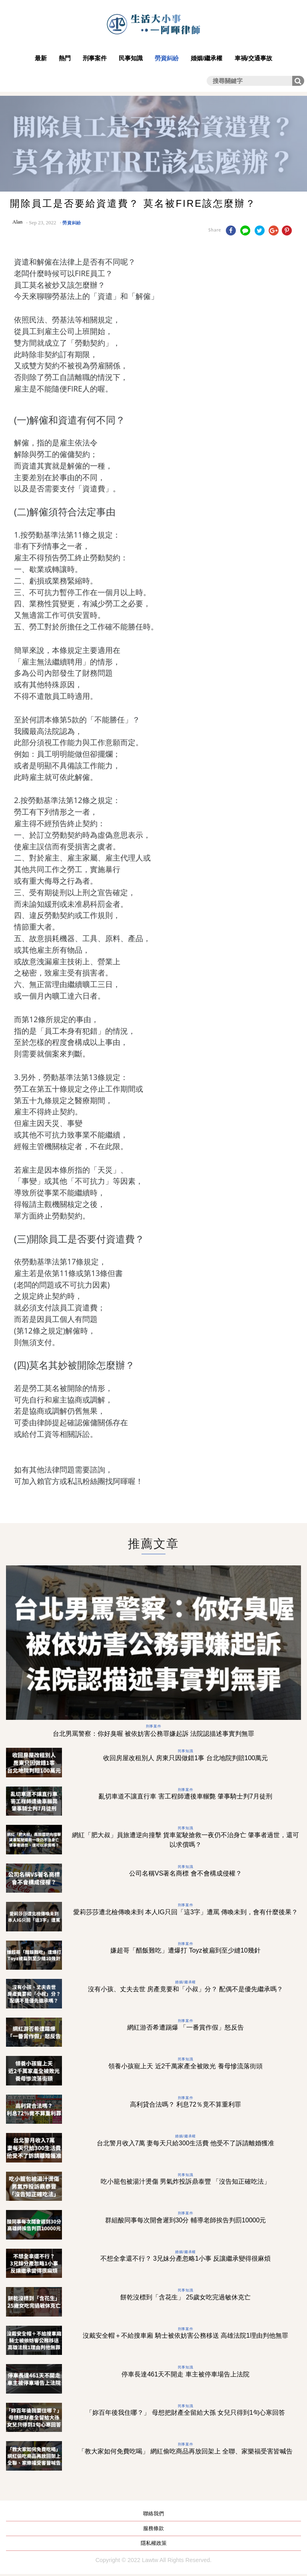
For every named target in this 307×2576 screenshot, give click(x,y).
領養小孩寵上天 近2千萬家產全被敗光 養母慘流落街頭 (185, 2066)
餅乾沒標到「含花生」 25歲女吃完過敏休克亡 (185, 2297)
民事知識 (131, 58)
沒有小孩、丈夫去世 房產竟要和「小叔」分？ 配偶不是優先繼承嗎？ (185, 1989)
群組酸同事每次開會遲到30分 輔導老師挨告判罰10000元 (185, 2220)
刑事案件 (95, 58)
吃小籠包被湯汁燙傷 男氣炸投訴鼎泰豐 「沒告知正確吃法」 (186, 2181)
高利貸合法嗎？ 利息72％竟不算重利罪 (185, 2104)
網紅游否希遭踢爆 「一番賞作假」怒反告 (185, 2027)
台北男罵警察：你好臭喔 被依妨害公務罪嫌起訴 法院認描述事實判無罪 (154, 1733)
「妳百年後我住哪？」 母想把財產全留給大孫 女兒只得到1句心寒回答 (185, 2412)
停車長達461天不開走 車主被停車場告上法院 (185, 2374)
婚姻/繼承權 (206, 58)
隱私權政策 (154, 2543)
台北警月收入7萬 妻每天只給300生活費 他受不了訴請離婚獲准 (185, 2143)
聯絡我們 (153, 2514)
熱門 (65, 58)
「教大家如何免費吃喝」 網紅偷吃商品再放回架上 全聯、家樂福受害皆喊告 (185, 2451)
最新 (41, 58)
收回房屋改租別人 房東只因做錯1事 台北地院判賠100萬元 (185, 1758)
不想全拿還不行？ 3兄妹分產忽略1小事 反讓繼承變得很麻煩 (185, 2258)
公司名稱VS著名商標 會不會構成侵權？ (185, 1873)
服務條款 (153, 2528)
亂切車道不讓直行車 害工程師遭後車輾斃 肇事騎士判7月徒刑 (185, 1796)
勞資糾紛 (167, 58)
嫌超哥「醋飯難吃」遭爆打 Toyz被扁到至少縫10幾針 (185, 1950)
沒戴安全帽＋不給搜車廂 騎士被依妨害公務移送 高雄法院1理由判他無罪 (185, 2335)
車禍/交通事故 (253, 58)
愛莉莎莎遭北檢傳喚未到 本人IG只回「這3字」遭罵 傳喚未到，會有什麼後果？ (185, 1912)
